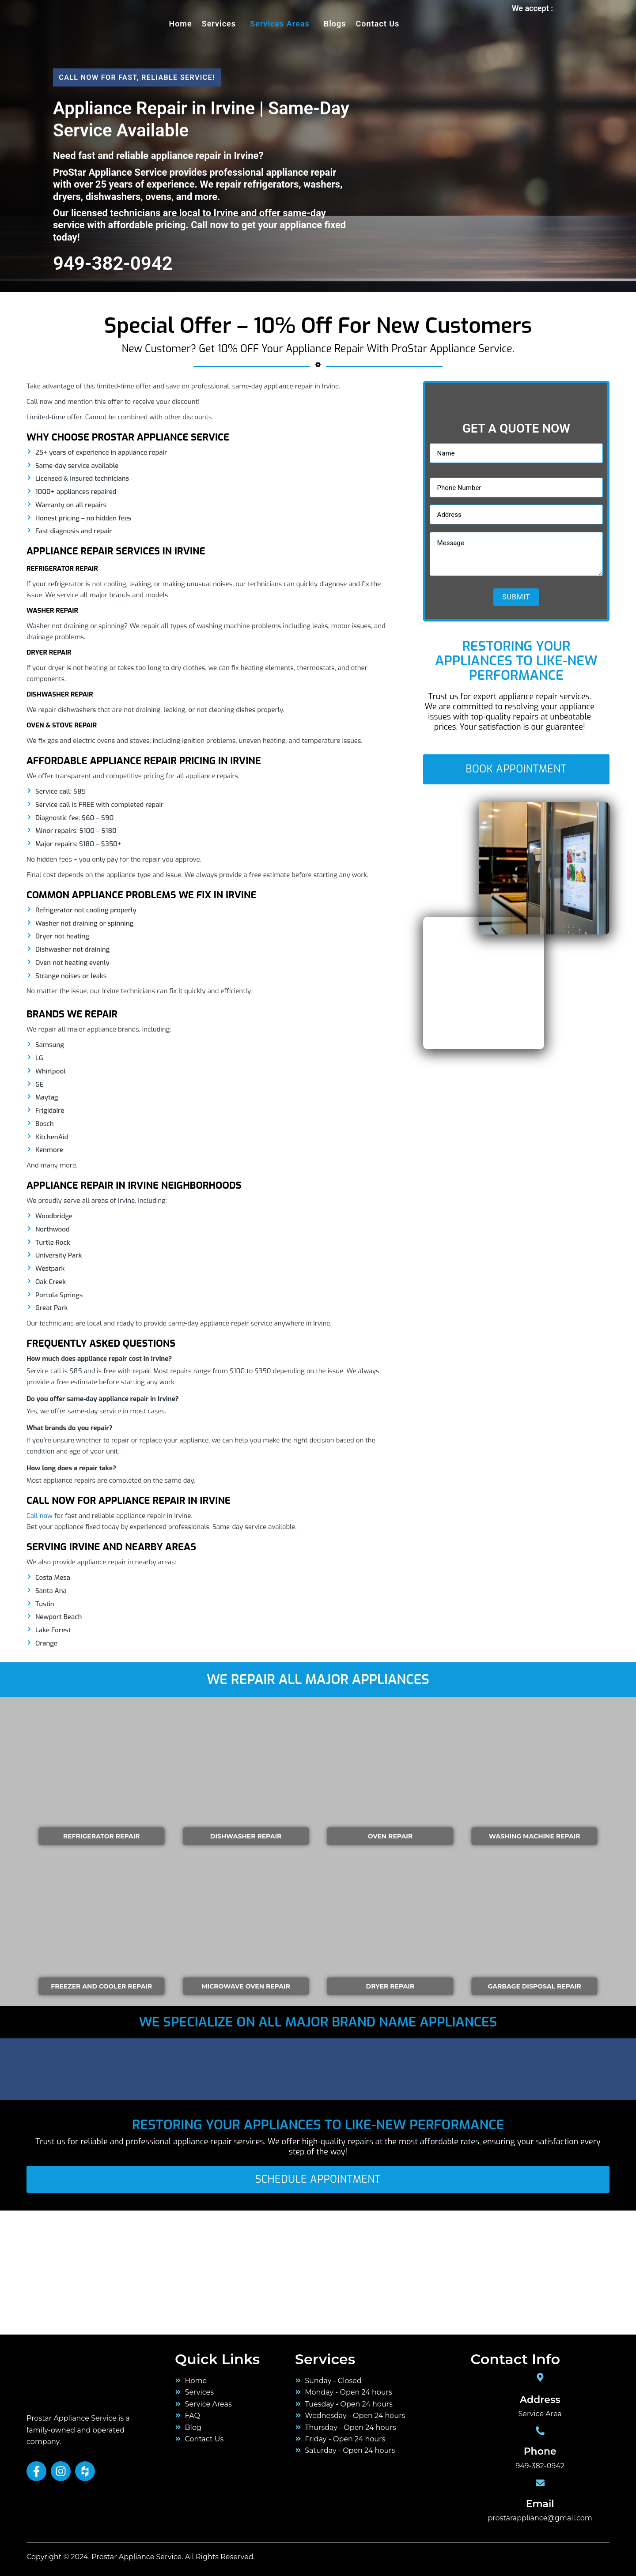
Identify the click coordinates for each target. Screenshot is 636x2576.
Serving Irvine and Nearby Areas (111, 1546)
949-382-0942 (540, 2466)
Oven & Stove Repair (61, 725)
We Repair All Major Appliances (318, 1679)
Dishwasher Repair (59, 694)
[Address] (540, 2377)
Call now (39, 1515)
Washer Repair (52, 610)
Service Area (539, 2414)
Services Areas (280, 23)
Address (540, 2400)
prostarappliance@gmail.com (540, 2518)
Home (180, 23)
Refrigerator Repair (62, 568)
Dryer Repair (48, 652)
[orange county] (66, 2271)
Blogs (335, 23)
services (219, 23)
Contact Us (378, 23)
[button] (221, 24)
